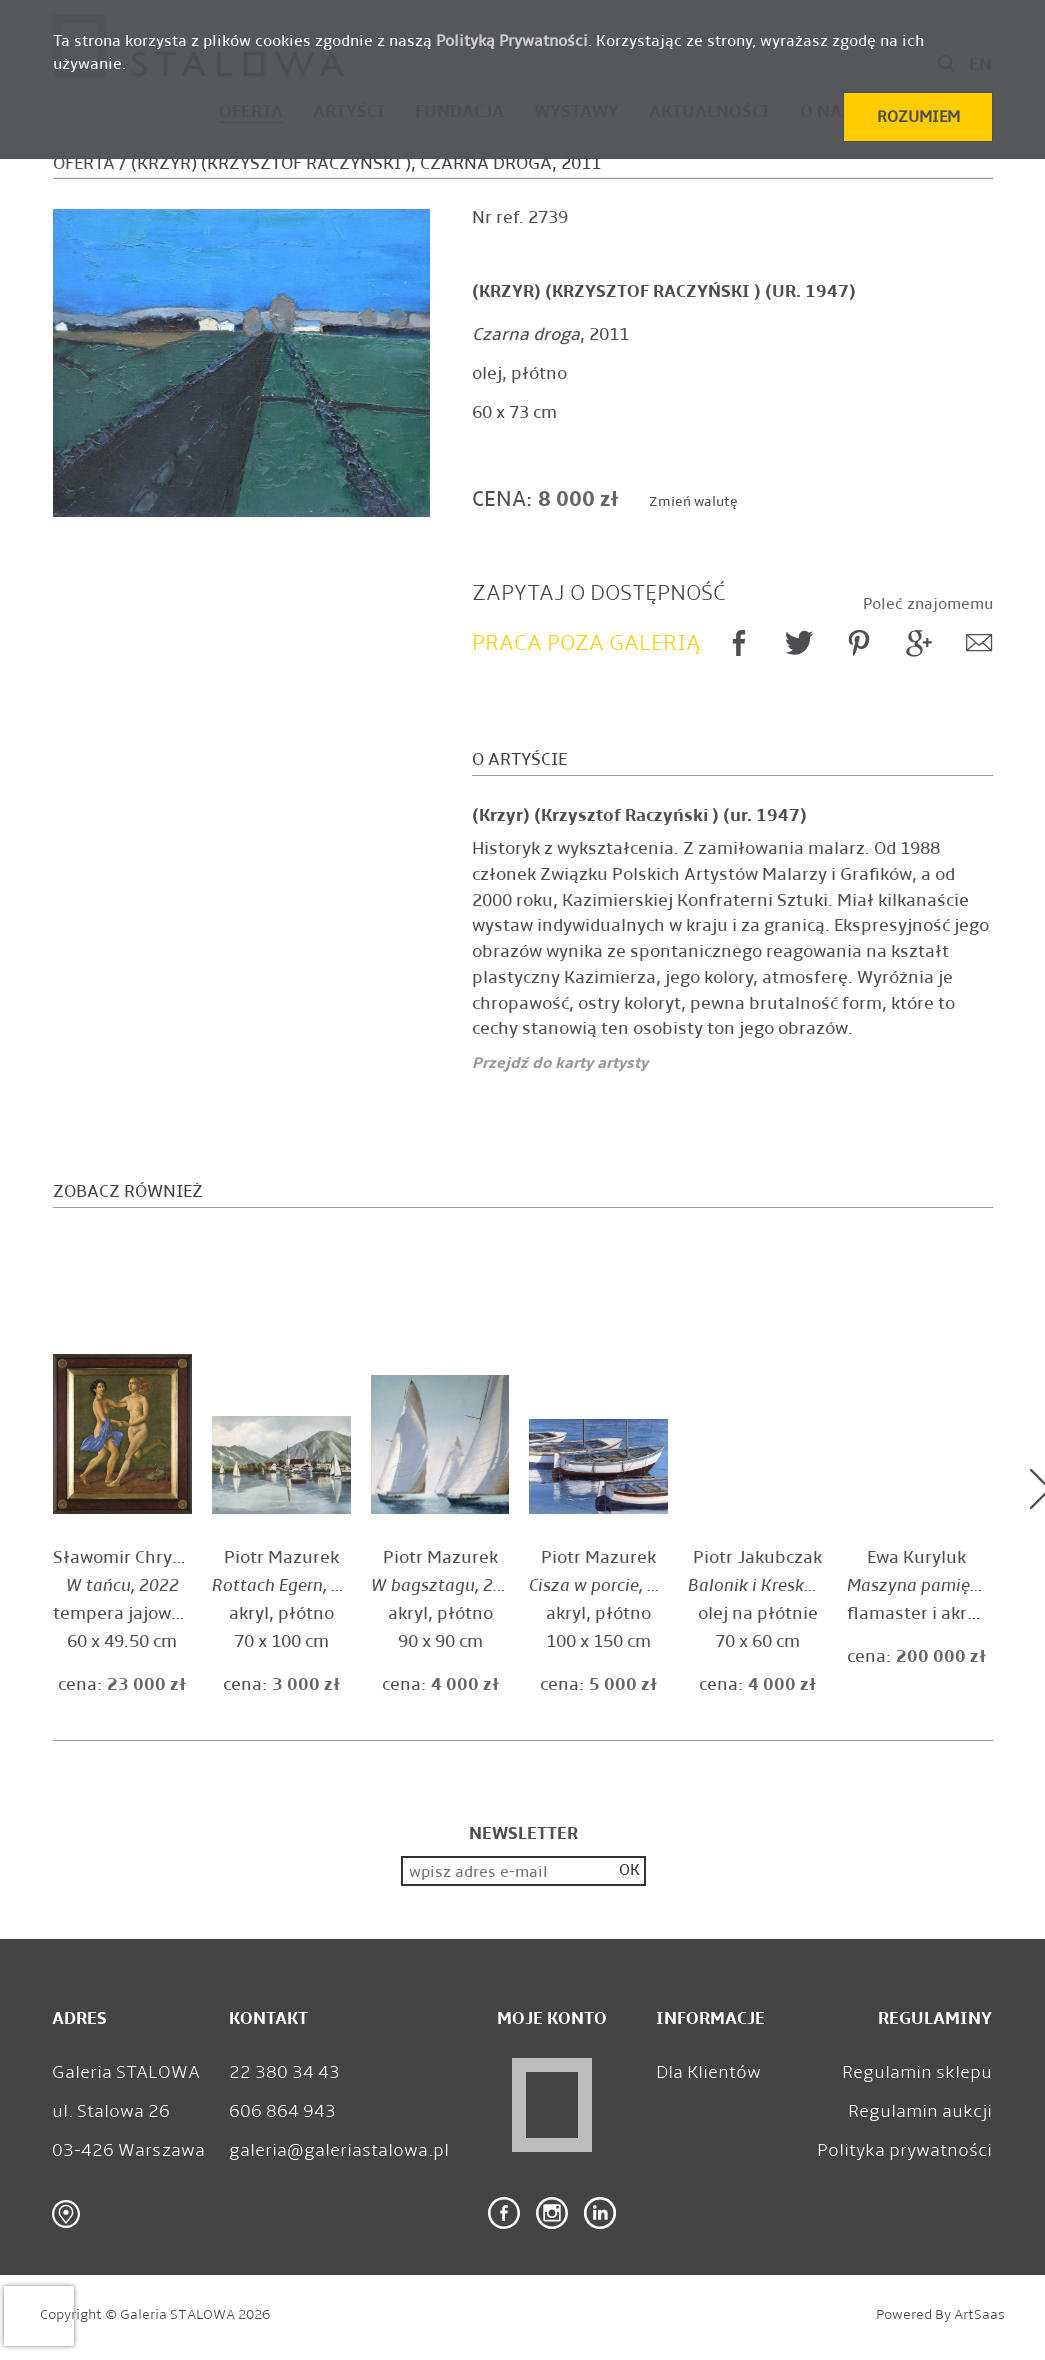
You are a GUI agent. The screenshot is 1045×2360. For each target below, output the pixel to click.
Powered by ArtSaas (940, 2314)
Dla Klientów (708, 2072)
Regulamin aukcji (920, 2111)
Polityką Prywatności (512, 40)
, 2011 (550, 334)
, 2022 (122, 1585)
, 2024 (447, 1585)
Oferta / (90, 163)
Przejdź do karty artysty (560, 1062)
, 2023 (291, 1585)
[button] (918, 117)
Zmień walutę (693, 501)
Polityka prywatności (904, 2150)
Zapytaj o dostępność (599, 593)
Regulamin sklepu (917, 2072)
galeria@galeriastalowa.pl (339, 2150)
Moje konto (552, 2018)
